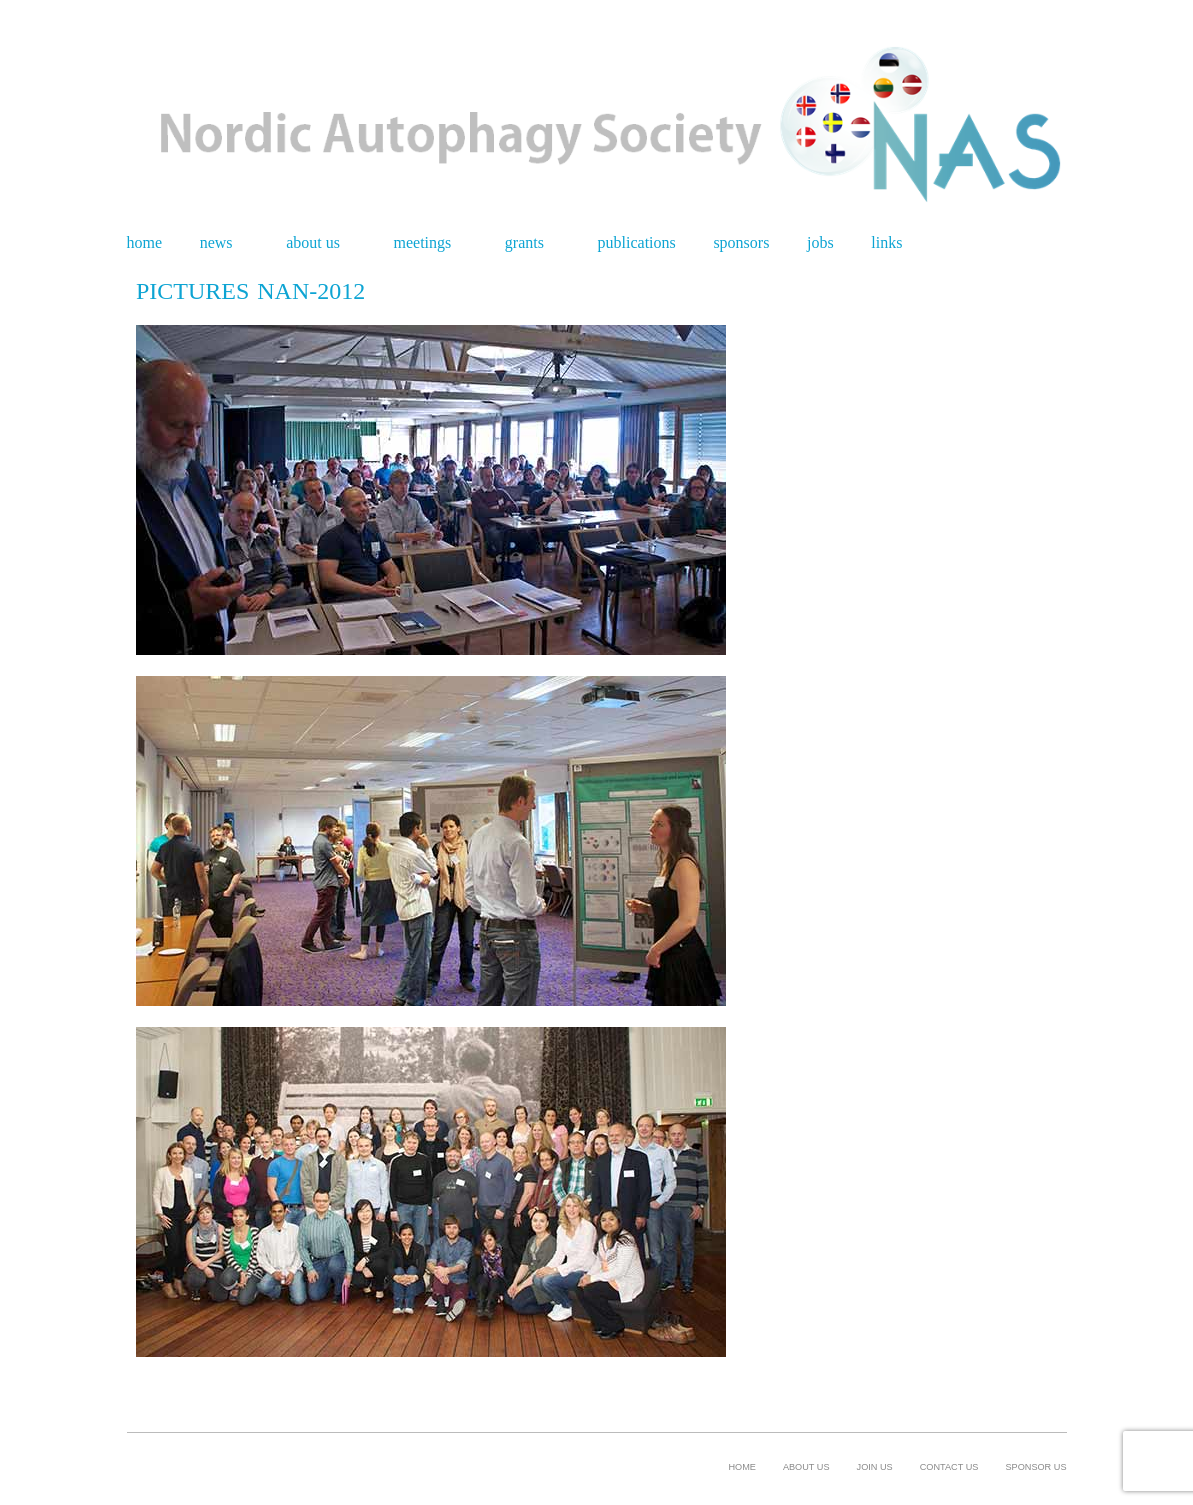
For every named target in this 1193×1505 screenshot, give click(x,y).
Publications (637, 243)
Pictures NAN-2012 (250, 291)
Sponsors (741, 243)
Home (145, 243)
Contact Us (949, 1467)
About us (313, 243)
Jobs (820, 243)
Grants (524, 243)
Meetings (423, 243)
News (216, 243)
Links (886, 243)
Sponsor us (1035, 1467)
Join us (875, 1467)
